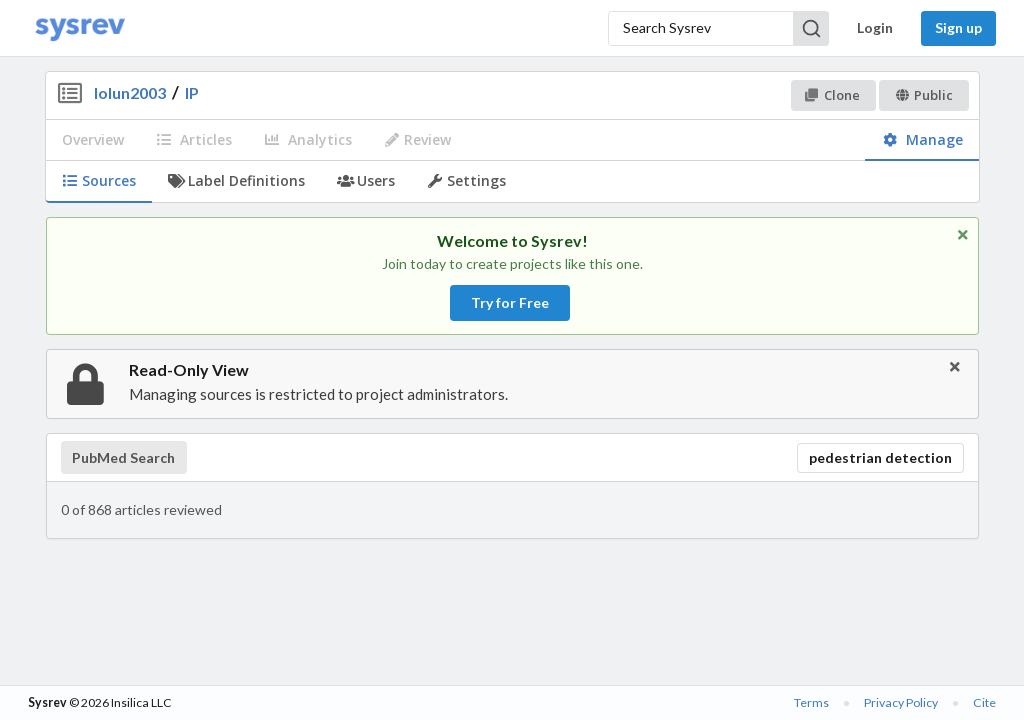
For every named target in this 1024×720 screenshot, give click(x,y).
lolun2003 (130, 92)
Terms (811, 702)
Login (875, 27)
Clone (832, 95)
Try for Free (510, 302)
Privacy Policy (901, 702)
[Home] (80, 28)
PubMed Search (123, 458)
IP (192, 92)
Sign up (958, 27)
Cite (984, 702)
